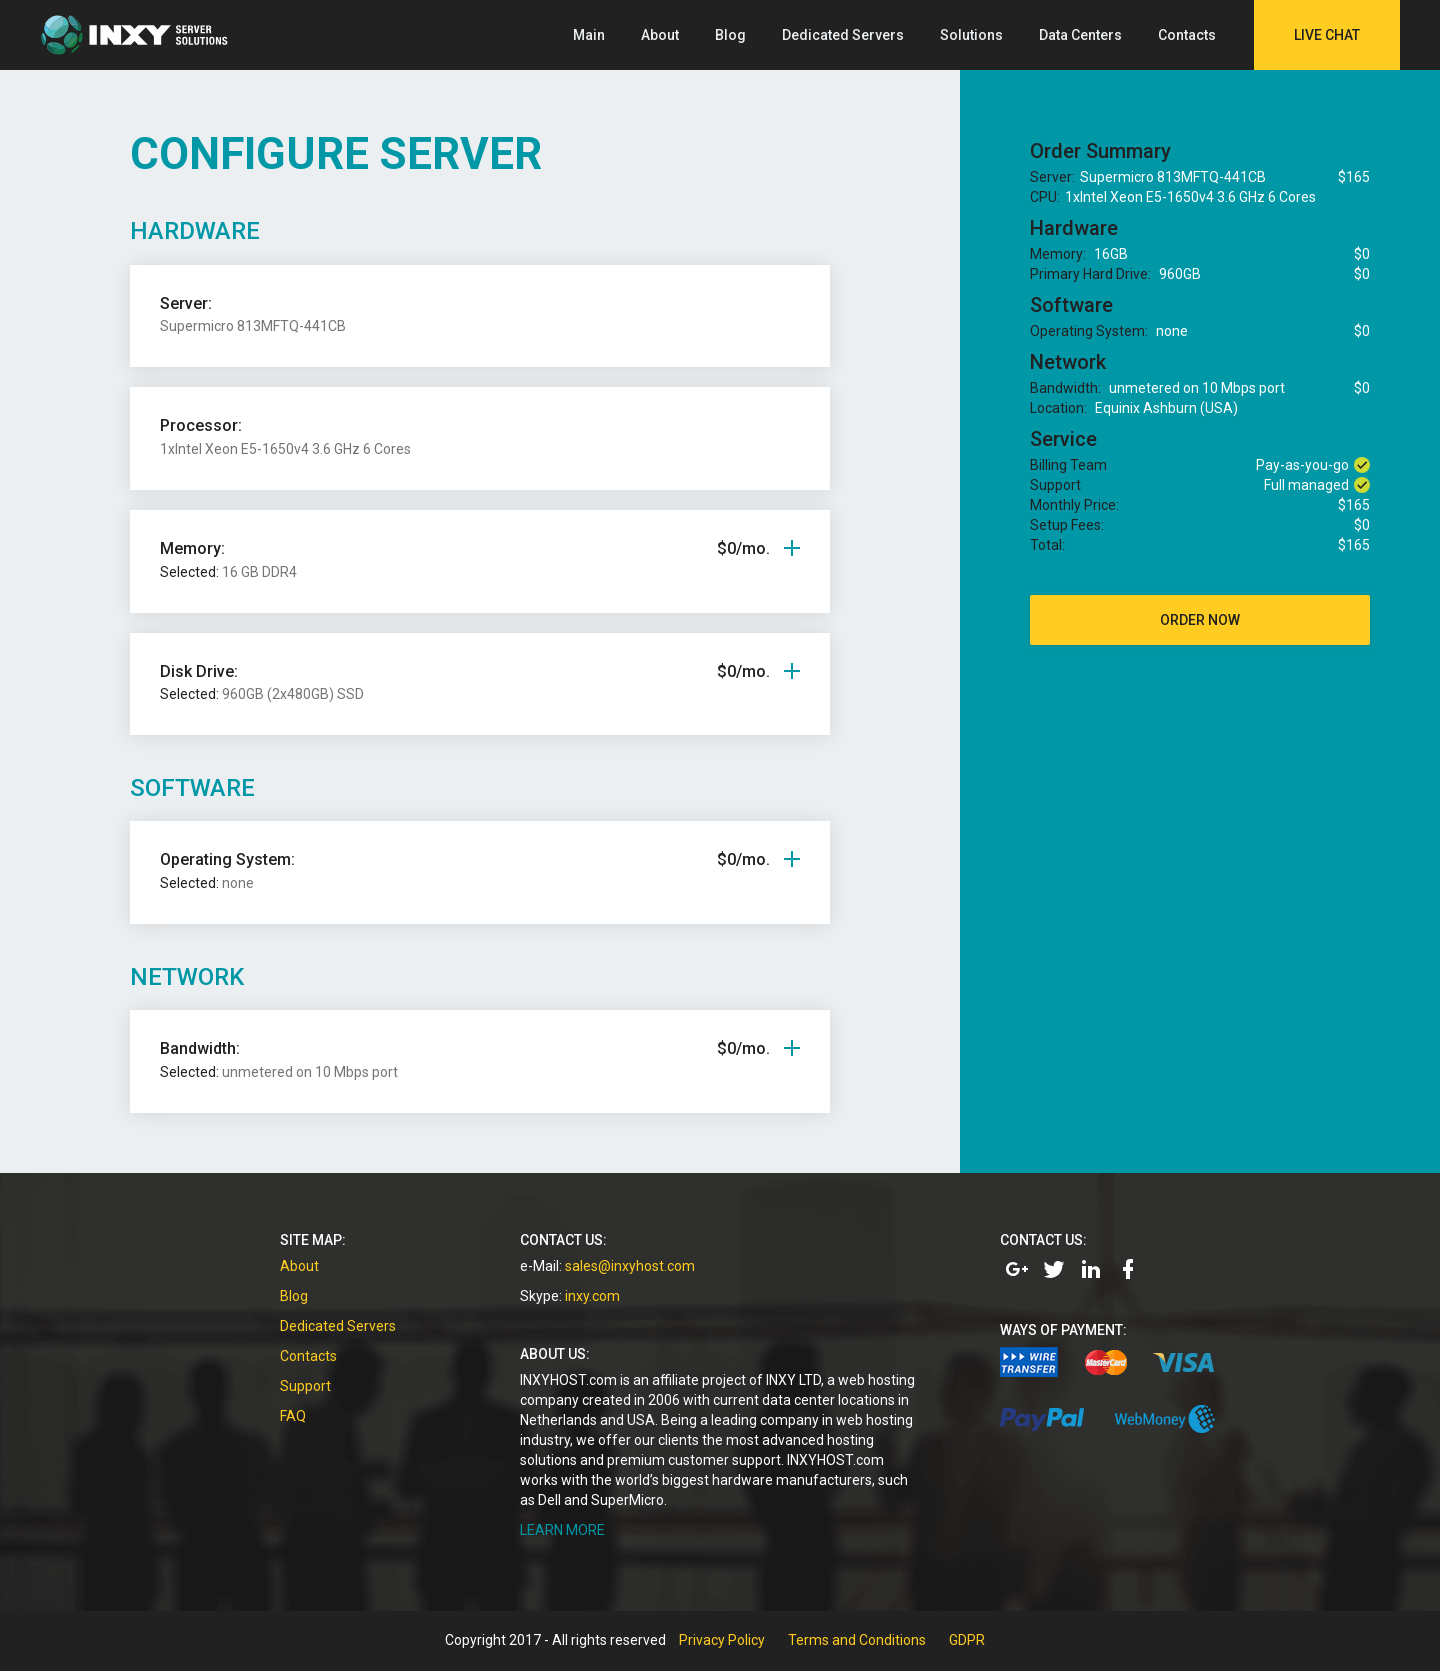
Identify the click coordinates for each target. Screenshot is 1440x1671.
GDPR (967, 1640)
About (660, 35)
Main (589, 35)
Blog (730, 35)
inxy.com (592, 1296)
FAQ (293, 1416)
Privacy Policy (722, 1640)
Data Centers (1080, 35)
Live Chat (1327, 35)
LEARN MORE (562, 1530)
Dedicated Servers (843, 35)
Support (305, 1386)
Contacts (1187, 35)
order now (1200, 620)
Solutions (971, 35)
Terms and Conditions (857, 1640)
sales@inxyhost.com (630, 1266)
